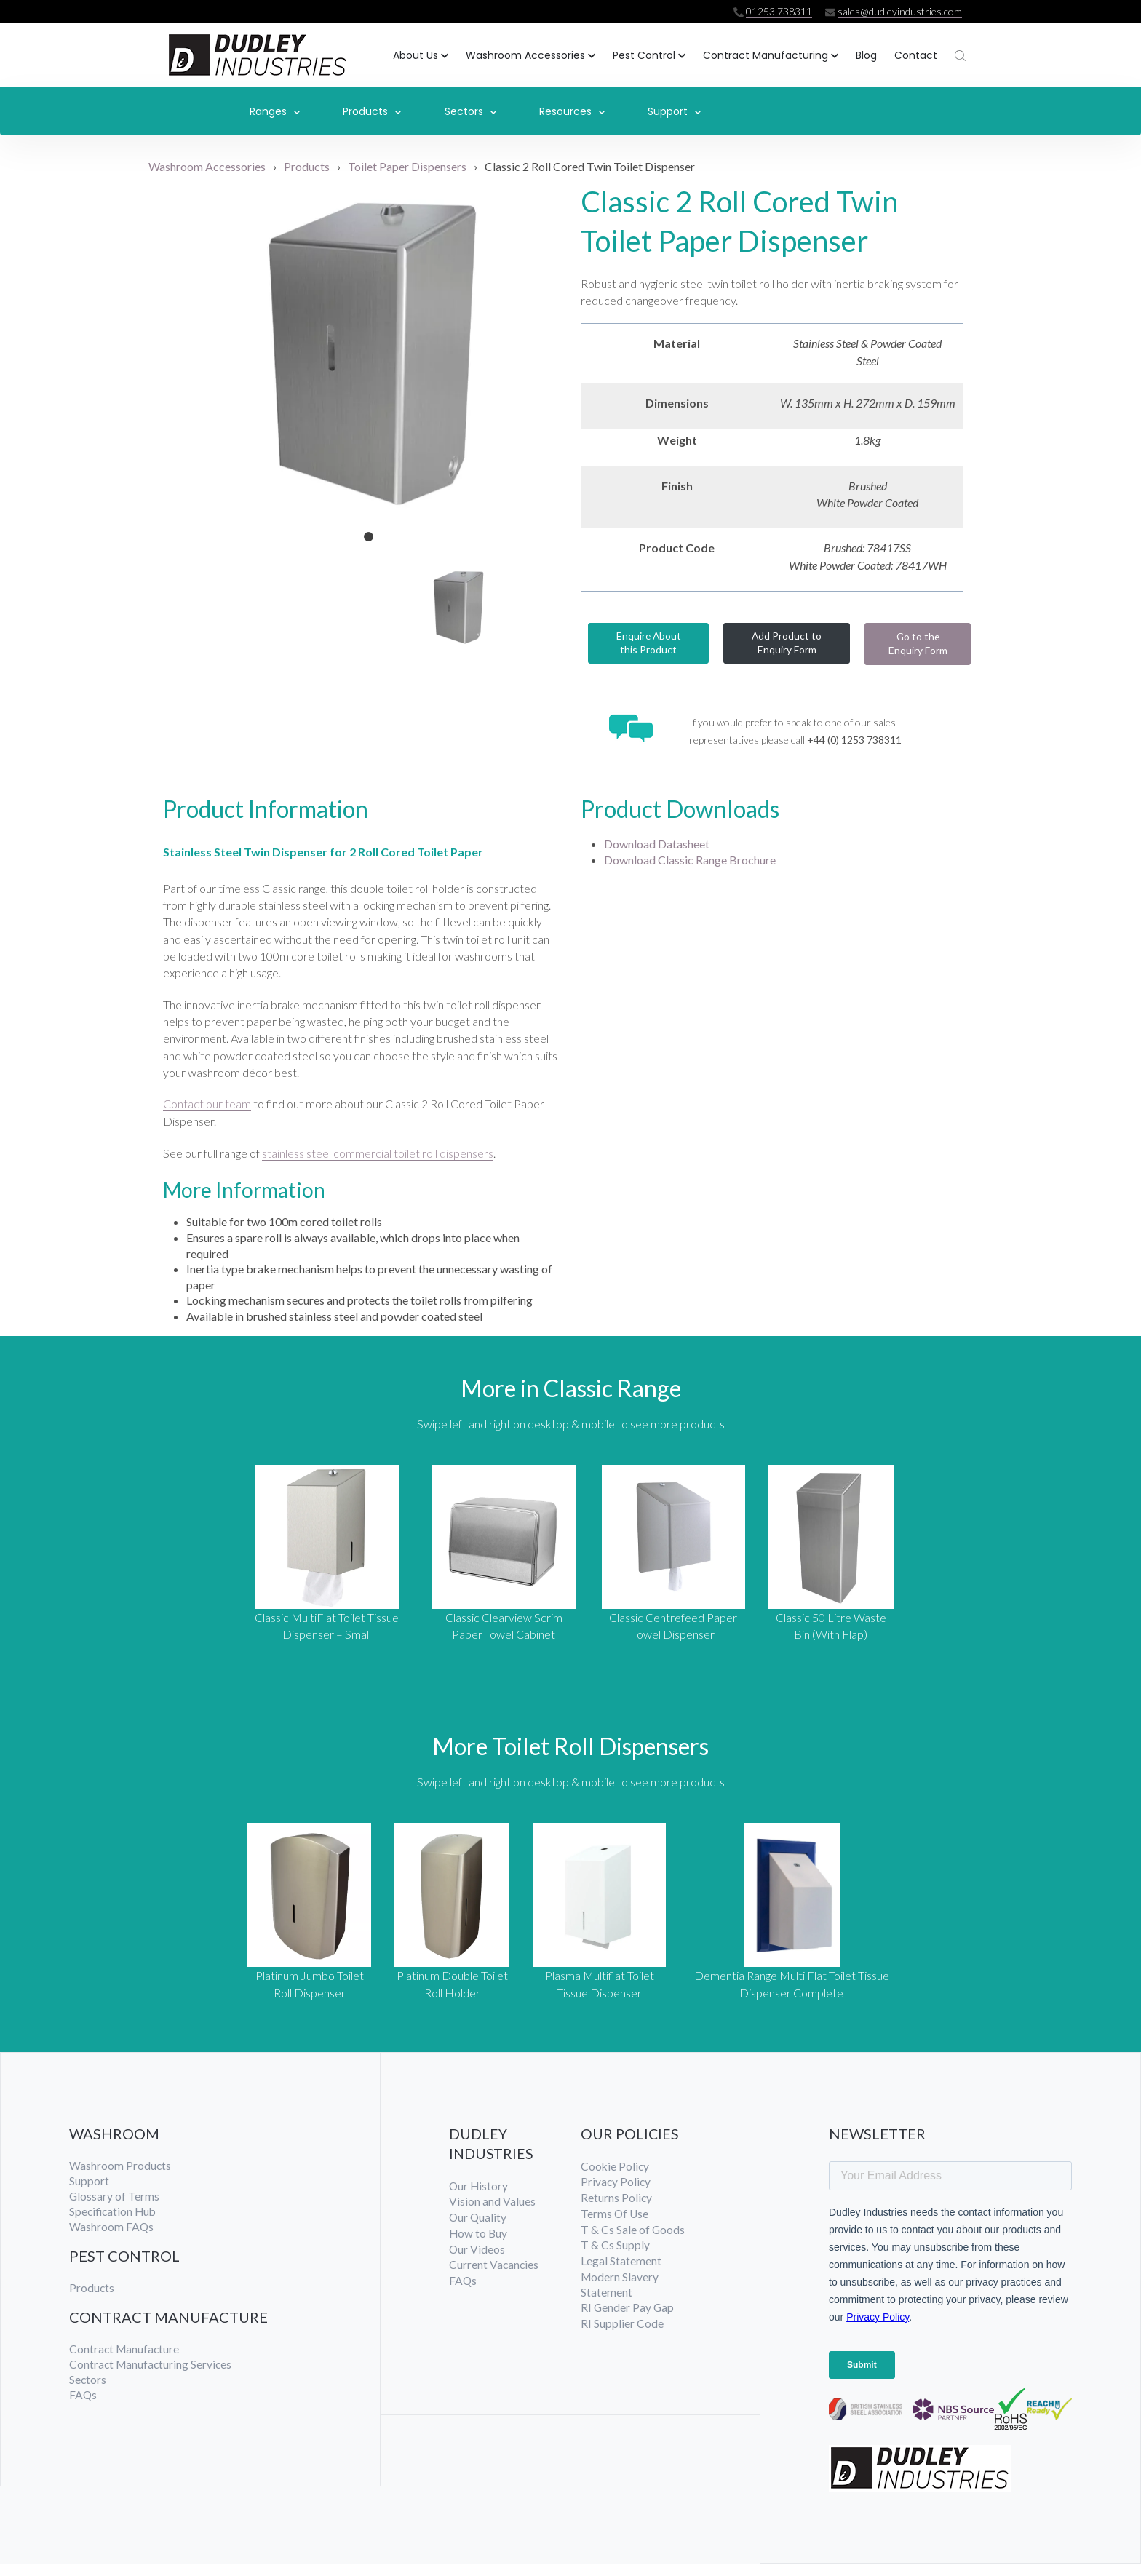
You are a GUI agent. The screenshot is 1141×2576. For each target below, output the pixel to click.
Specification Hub (114, 2226)
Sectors (470, 110)
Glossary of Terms (114, 2210)
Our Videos (477, 2263)
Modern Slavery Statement (620, 2300)
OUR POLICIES (630, 2146)
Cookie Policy (616, 2179)
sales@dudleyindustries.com (897, 11)
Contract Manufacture (125, 2365)
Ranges (275, 110)
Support (674, 110)
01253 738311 (775, 11)
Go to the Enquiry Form (917, 643)
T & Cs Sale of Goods (633, 2244)
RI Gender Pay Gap (628, 2324)
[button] (420, 54)
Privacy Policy (616, 2195)
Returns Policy (617, 2211)
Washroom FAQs (111, 2242)
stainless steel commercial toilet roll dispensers (377, 1162)
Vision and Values (492, 2215)
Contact (915, 54)
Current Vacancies (494, 2280)
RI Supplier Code (622, 2341)
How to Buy (479, 2247)
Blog (866, 54)
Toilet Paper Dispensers (407, 160)
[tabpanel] (368, 348)
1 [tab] (369, 532)
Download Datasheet (656, 848)
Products (372, 110)
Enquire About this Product (649, 642)
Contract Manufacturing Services (152, 2380)
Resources (572, 110)
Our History (479, 2199)
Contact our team (207, 1113)
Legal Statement (621, 2276)
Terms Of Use (615, 2228)
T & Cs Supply (615, 2260)
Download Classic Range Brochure (690, 863)
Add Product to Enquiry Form (787, 642)
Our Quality (478, 2231)
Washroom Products (120, 2178)
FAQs (83, 2412)
